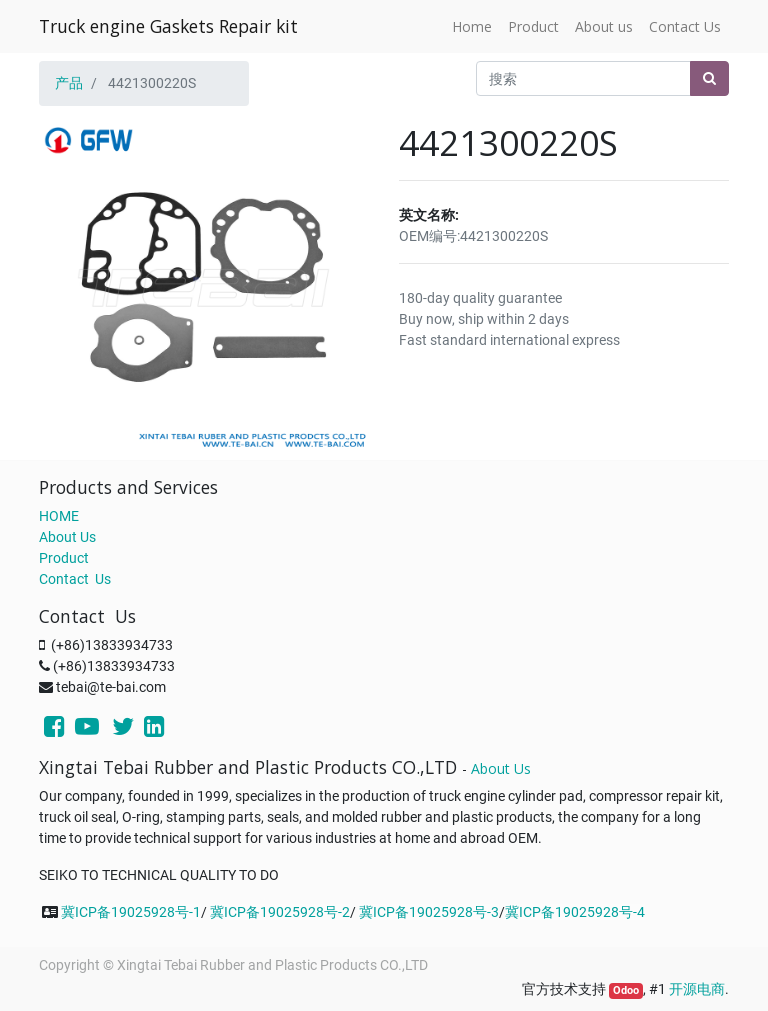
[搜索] (709, 78)
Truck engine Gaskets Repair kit (168, 26)
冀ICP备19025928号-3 (429, 912)
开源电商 (697, 989)
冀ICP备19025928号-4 (575, 912)
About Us (67, 537)
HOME (59, 516)
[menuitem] (472, 26)
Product (64, 558)
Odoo (626, 990)
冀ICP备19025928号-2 (280, 912)
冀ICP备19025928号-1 (131, 912)
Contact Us (75, 579)
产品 (69, 83)
